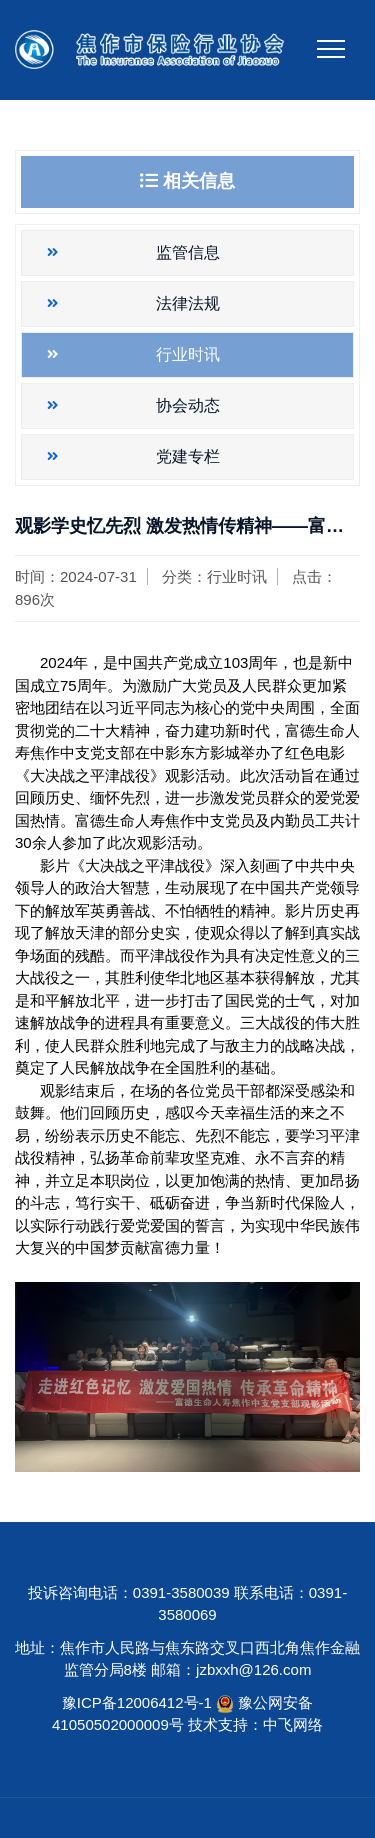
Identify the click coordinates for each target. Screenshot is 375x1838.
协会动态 (188, 405)
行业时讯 (188, 354)
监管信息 (188, 252)
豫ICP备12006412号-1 (137, 1702)
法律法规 (188, 303)
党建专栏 (188, 456)
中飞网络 (293, 1724)
